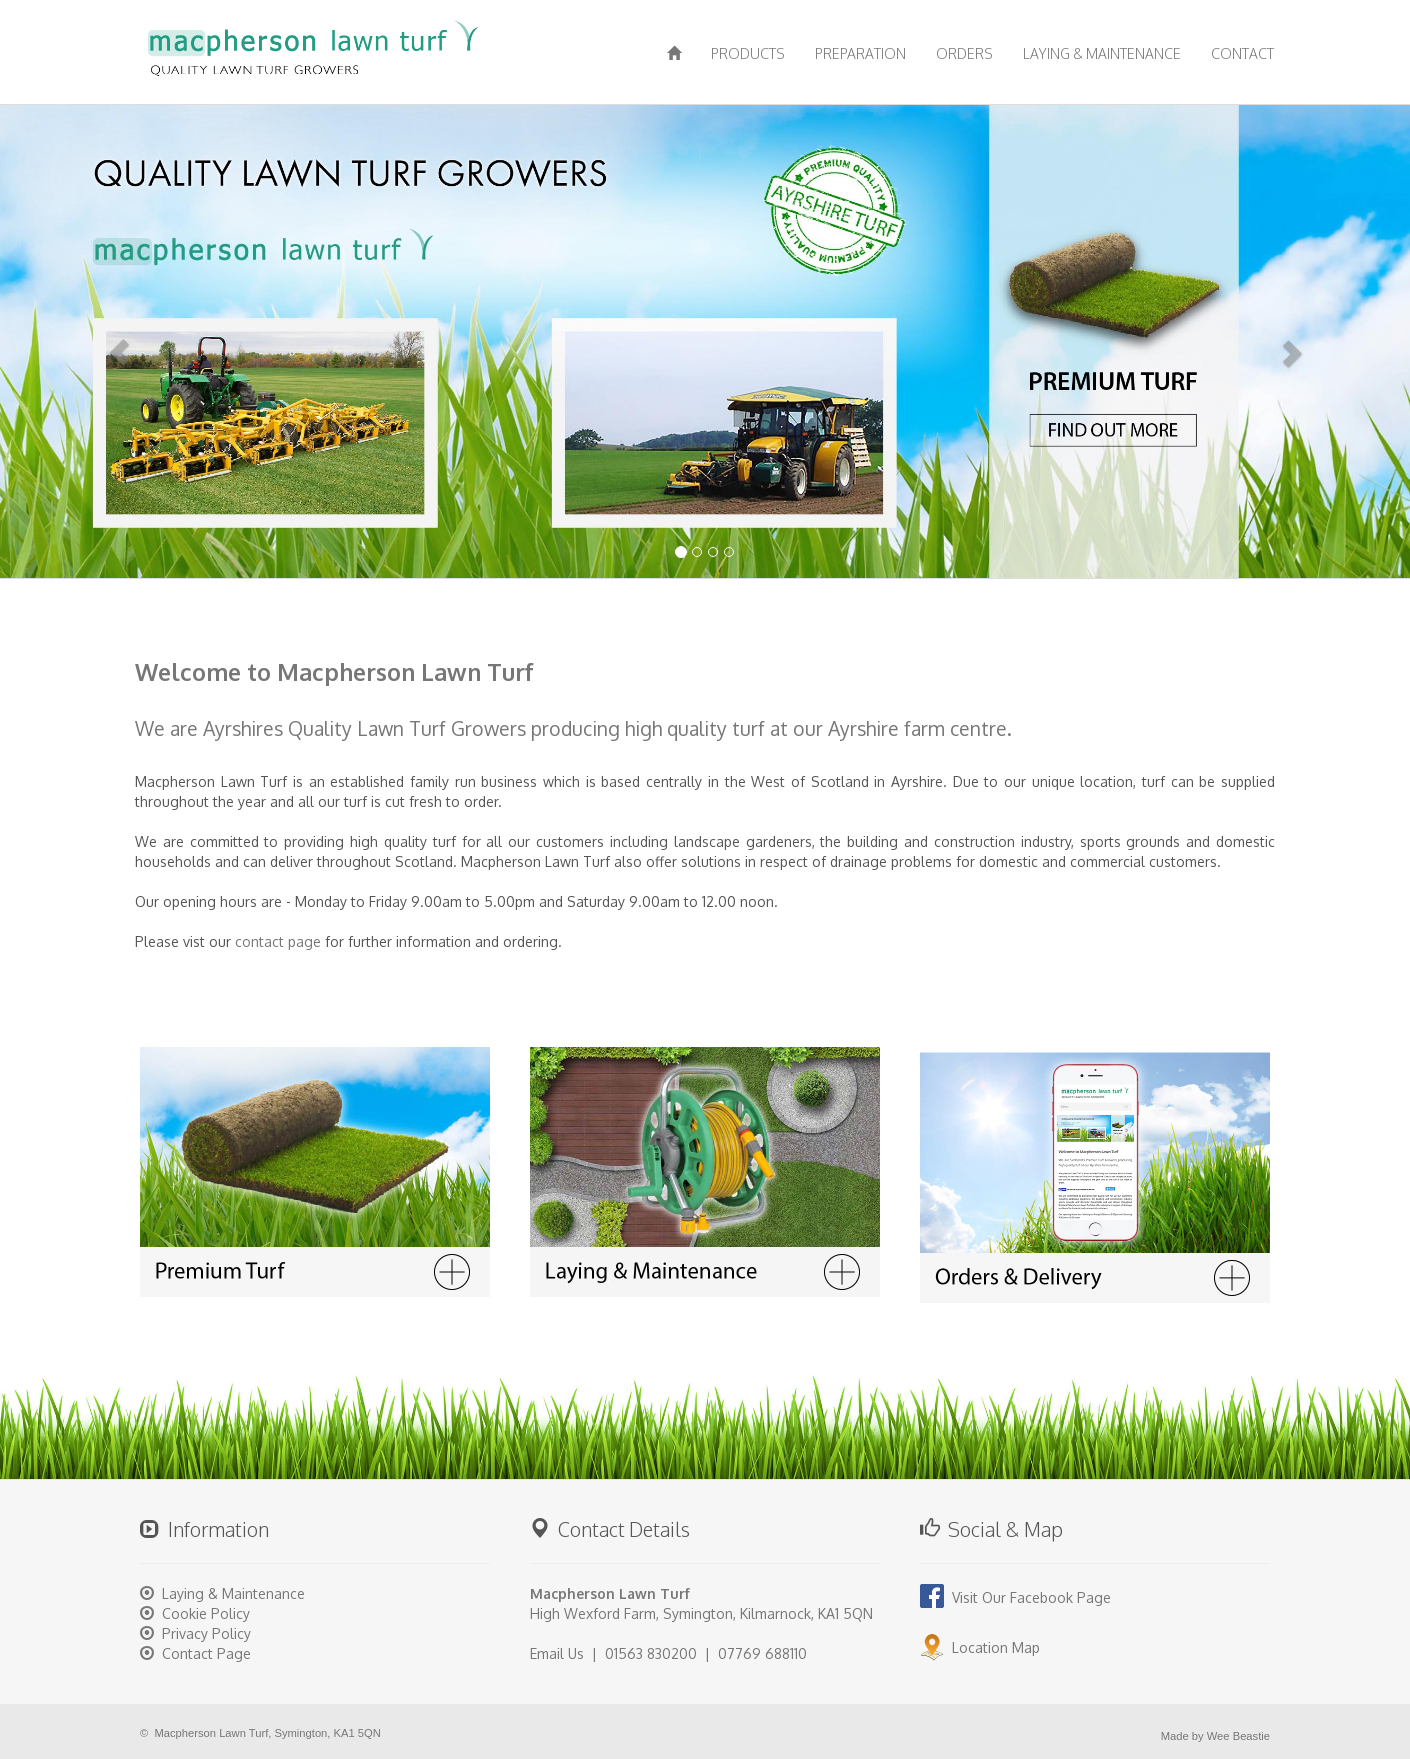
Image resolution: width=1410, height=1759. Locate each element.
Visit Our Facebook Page (1015, 1597)
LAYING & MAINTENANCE (1102, 53)
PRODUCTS (748, 53)
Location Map (980, 1647)
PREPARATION (860, 53)
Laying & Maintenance (233, 1593)
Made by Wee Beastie (1215, 1736)
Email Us (557, 1653)
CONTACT (1242, 53)
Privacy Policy (206, 1633)
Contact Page (206, 1653)
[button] (106, 339)
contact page (278, 941)
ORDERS (964, 53)
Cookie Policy (206, 1613)
